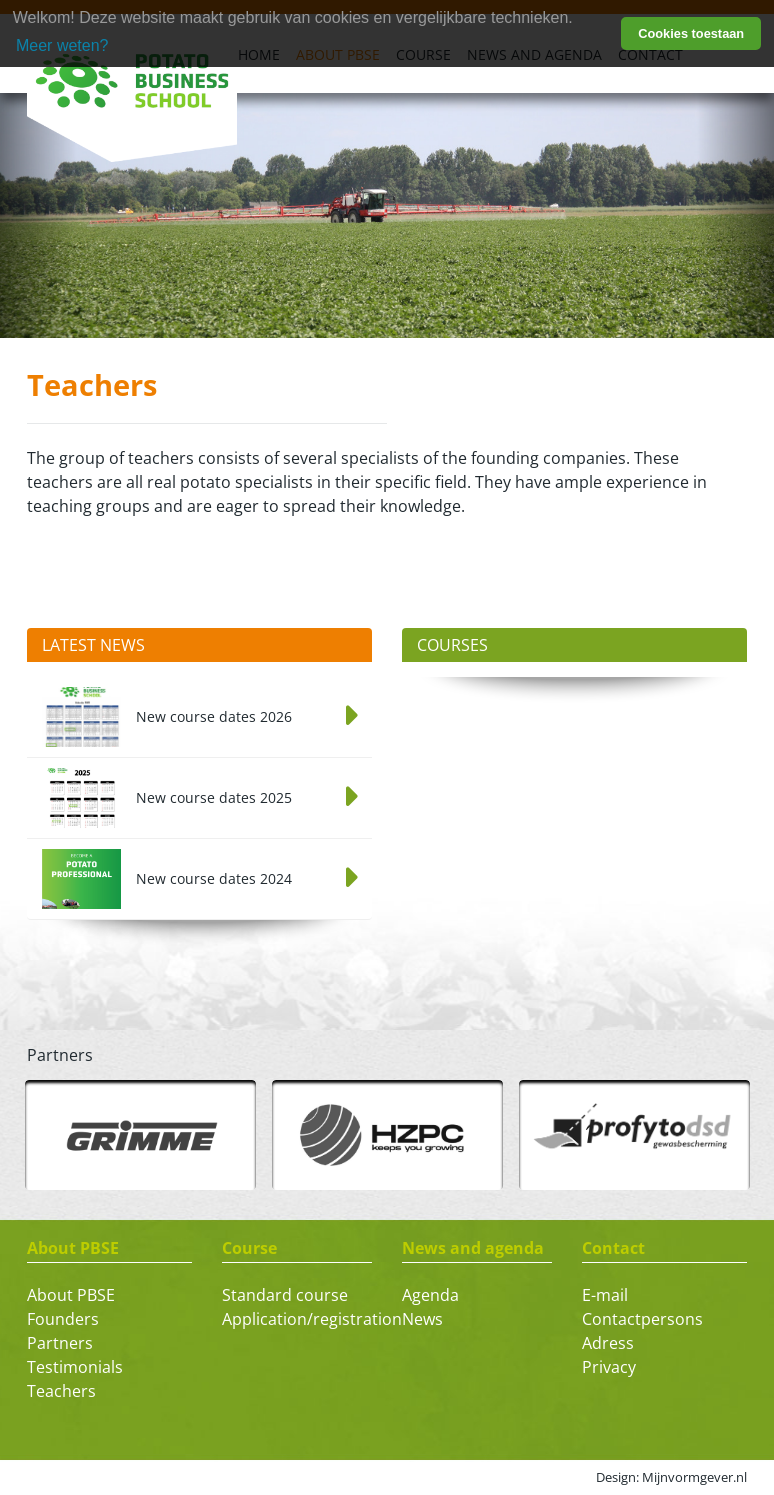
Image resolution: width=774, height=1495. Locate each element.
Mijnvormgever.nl (694, 1477)
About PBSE (73, 1248)
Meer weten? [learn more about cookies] (62, 45)
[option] (140, 1135)
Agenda (430, 1295)
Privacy (609, 1367)
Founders (63, 1319)
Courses (452, 645)
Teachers (61, 1391)
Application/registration (312, 1319)
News (422, 1319)
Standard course (285, 1295)
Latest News (93, 645)
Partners (60, 1343)
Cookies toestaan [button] (691, 33)
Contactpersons (642, 1319)
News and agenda (473, 1248)
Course (249, 1248)
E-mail (605, 1295)
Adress (608, 1343)
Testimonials (75, 1367)
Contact (613, 1248)
